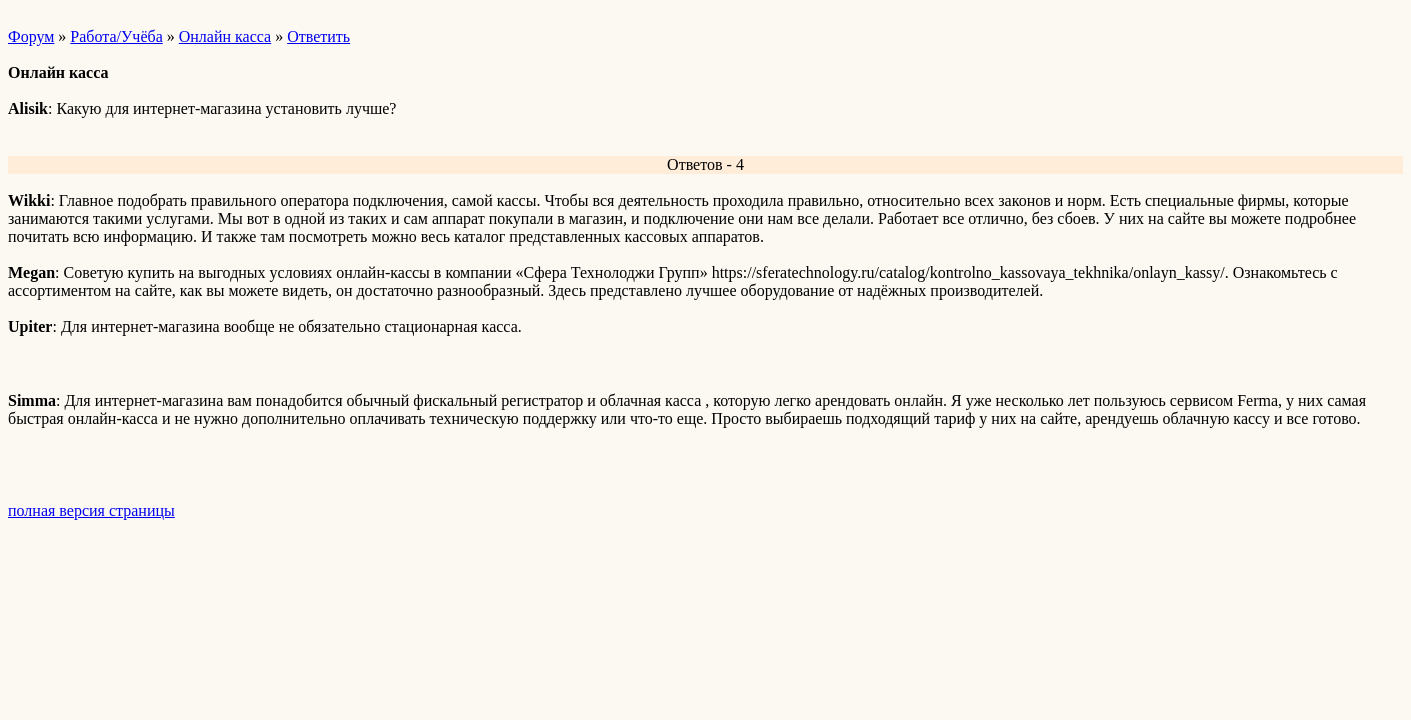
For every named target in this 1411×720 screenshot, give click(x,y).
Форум (31, 36)
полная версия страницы (91, 510)
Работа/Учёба (116, 36)
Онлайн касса (225, 36)
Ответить (318, 36)
